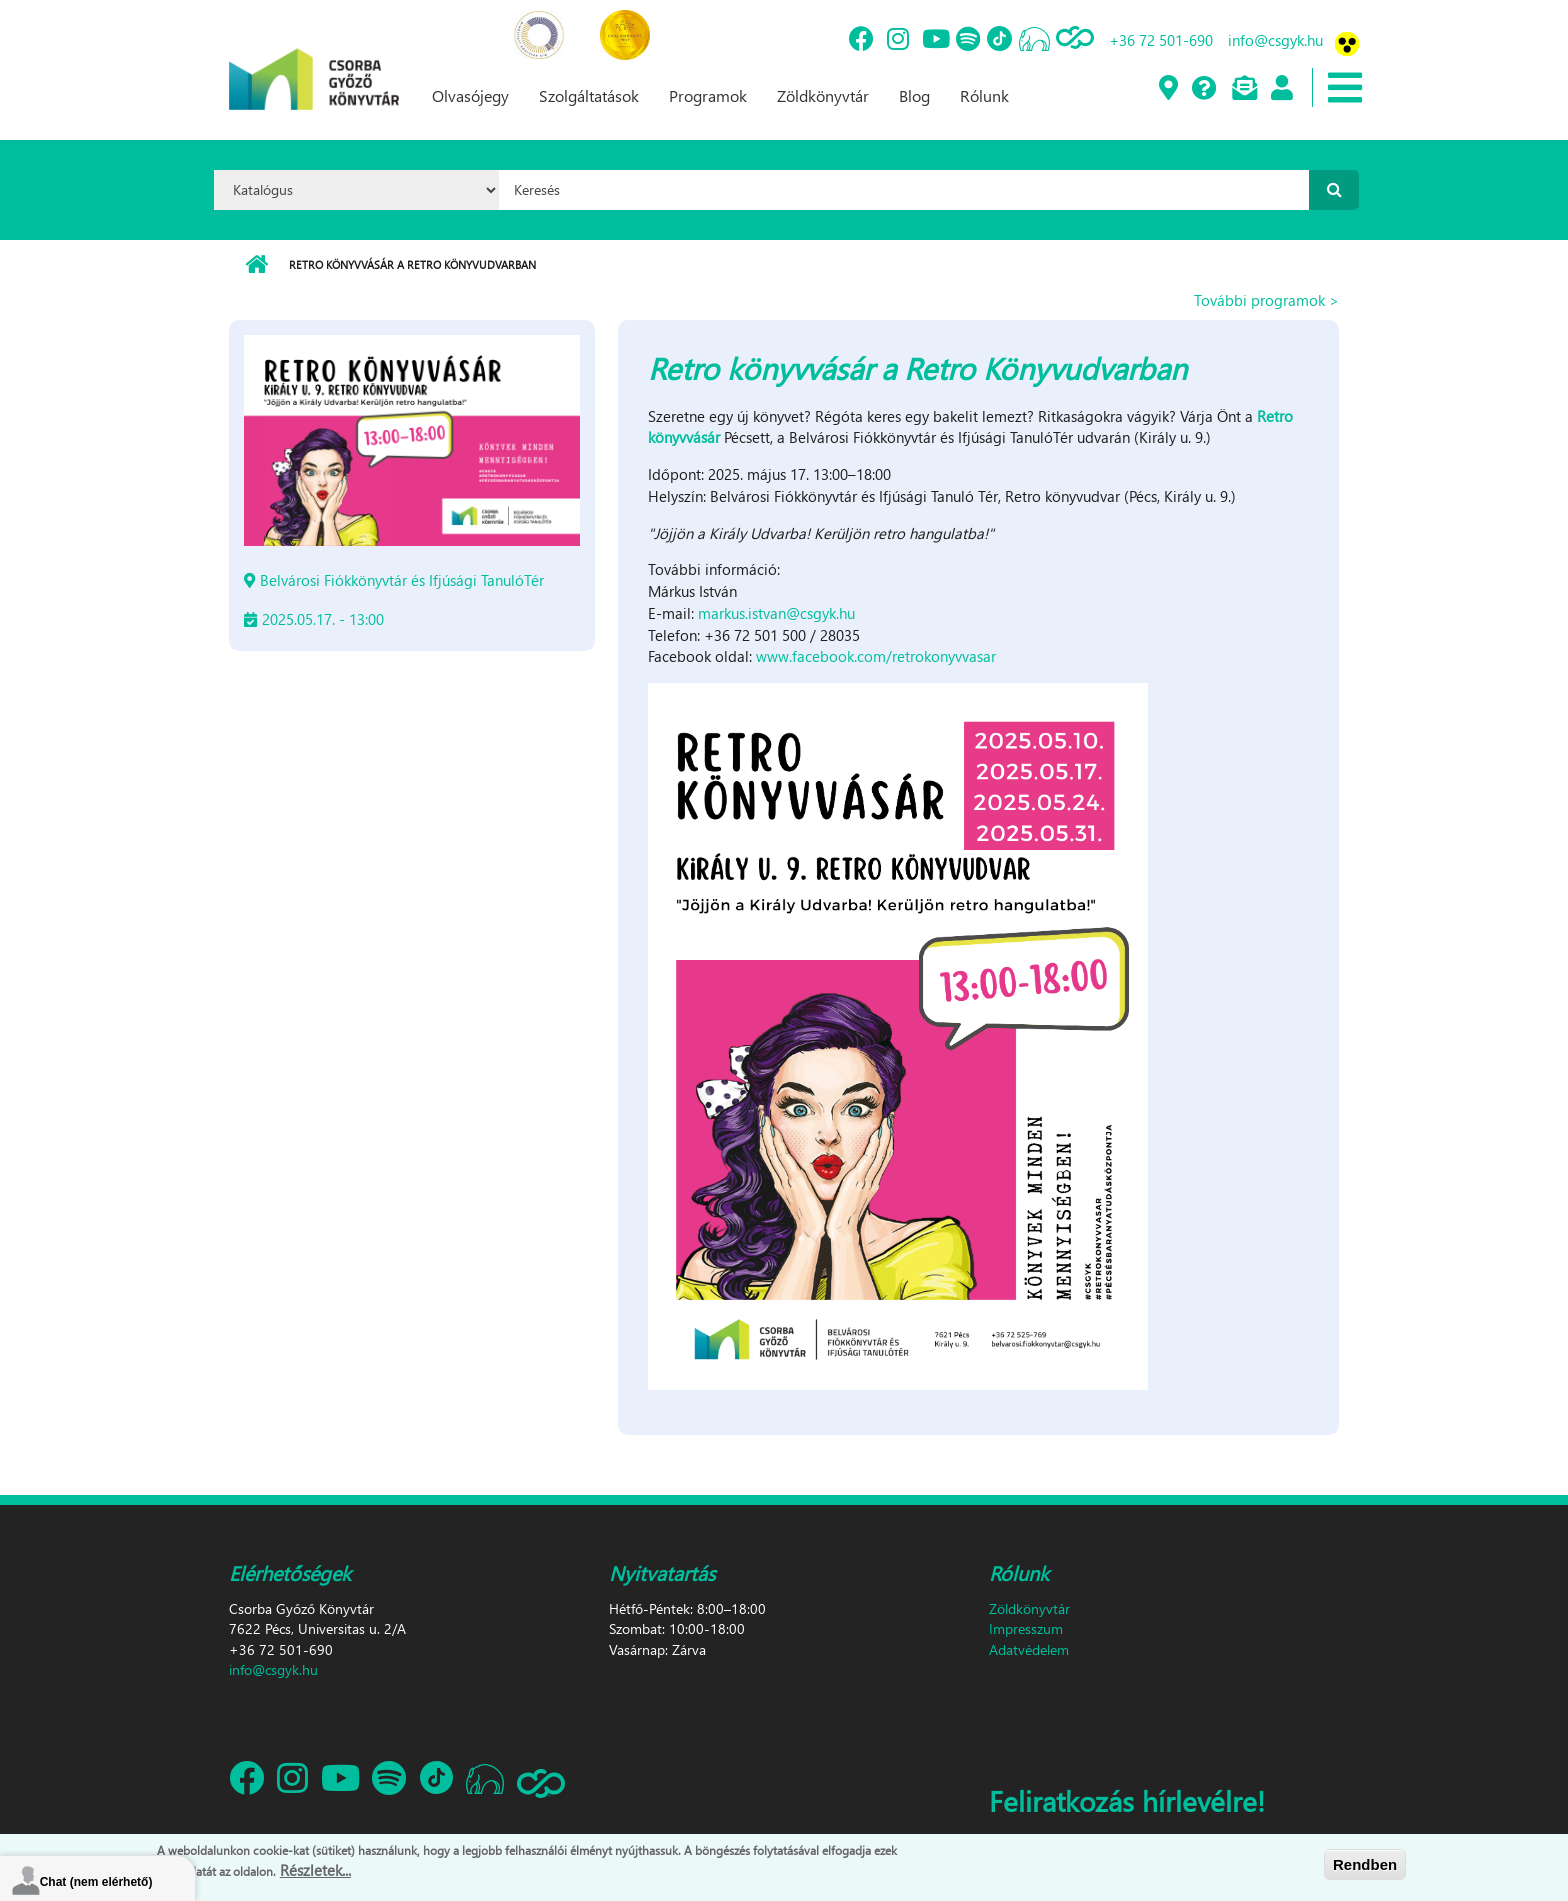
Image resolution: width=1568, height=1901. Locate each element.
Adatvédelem (1029, 1649)
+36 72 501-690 (1161, 40)
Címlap (256, 265)
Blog (914, 95)
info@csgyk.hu (1275, 40)
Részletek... (315, 1870)
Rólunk (984, 95)
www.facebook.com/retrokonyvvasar (876, 656)
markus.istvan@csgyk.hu (776, 613)
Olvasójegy (470, 95)
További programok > (1266, 300)
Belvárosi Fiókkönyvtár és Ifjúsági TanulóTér (402, 580)
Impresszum (1026, 1628)
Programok (708, 95)
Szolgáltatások (589, 95)
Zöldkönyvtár (823, 95)
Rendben (1365, 1864)
